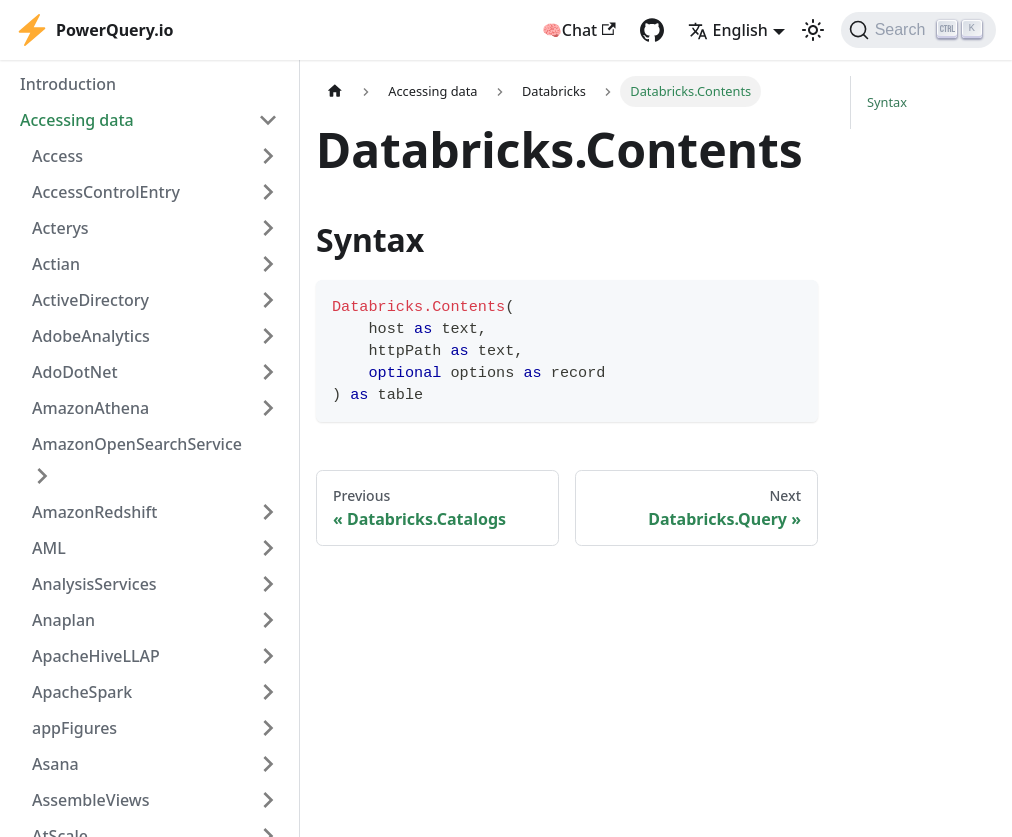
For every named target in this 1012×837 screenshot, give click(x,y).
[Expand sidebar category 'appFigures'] (268, 728)
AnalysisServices (94, 584)
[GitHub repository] (652, 30)
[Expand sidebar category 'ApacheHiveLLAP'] (268, 656)
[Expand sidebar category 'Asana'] (268, 764)
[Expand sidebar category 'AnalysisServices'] (268, 584)
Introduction (68, 84)
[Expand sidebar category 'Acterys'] (268, 228)
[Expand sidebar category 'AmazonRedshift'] (268, 512)
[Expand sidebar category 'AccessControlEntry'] (268, 192)
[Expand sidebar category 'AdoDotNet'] (268, 372)
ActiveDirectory (90, 300)
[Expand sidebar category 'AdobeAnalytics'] (268, 336)
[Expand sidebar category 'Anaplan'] (268, 620)
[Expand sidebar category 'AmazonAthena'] (268, 408)
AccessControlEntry (106, 192)
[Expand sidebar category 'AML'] (268, 548)
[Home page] (335, 91)
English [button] (728, 30)
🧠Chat (579, 30)
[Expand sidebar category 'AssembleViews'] (268, 800)
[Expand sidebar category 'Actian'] (268, 264)
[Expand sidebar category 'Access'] (268, 156)
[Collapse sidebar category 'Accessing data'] (268, 120)
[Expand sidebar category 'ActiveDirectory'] (268, 300)
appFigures (74, 728)
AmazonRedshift (94, 512)
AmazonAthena (90, 408)
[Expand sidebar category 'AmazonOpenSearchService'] (42, 476)
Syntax (887, 102)
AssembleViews (91, 800)
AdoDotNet (75, 372)
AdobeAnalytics (91, 336)
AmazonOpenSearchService (137, 444)
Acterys (60, 228)
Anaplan (63, 620)
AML (49, 548)
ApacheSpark (82, 692)
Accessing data (77, 120)
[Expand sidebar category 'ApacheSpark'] (268, 692)
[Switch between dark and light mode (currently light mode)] (813, 30)
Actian (56, 264)
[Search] (918, 30)
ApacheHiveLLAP (96, 656)
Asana (55, 764)
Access (57, 156)
